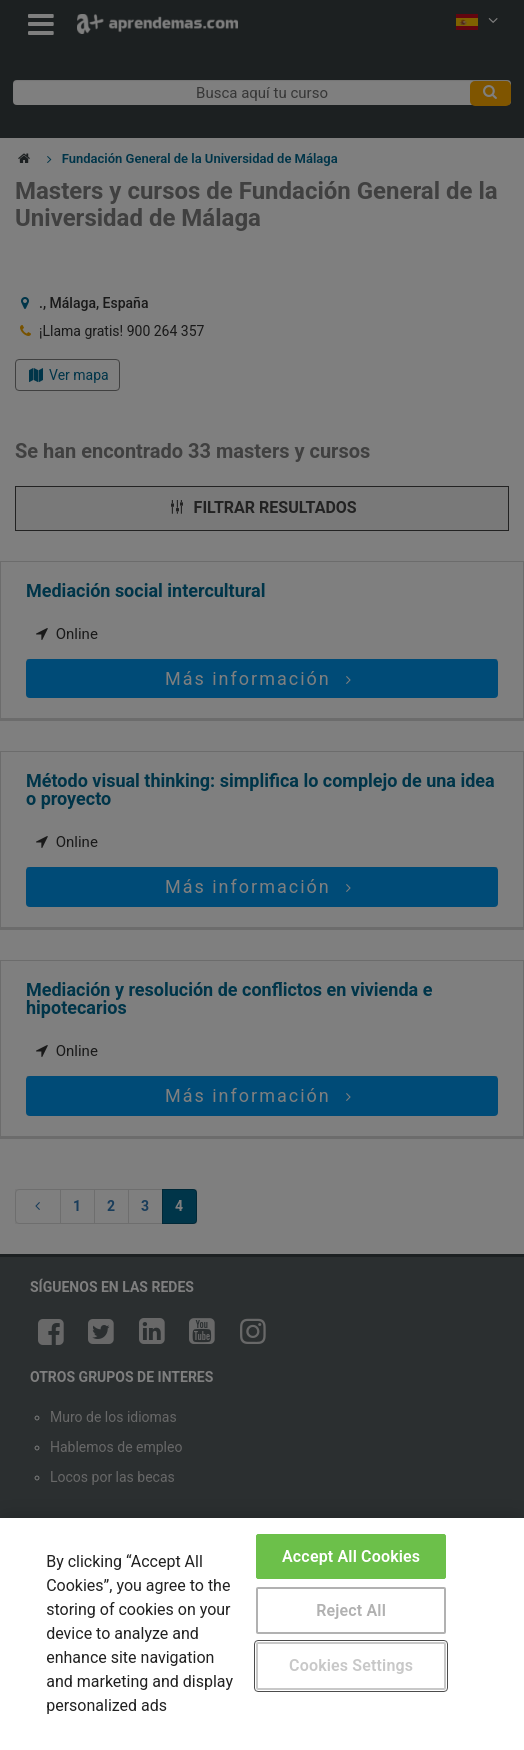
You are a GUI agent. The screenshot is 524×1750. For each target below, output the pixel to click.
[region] (262, 1634)
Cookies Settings (351, 1665)
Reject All (351, 1610)
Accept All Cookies (351, 1556)
